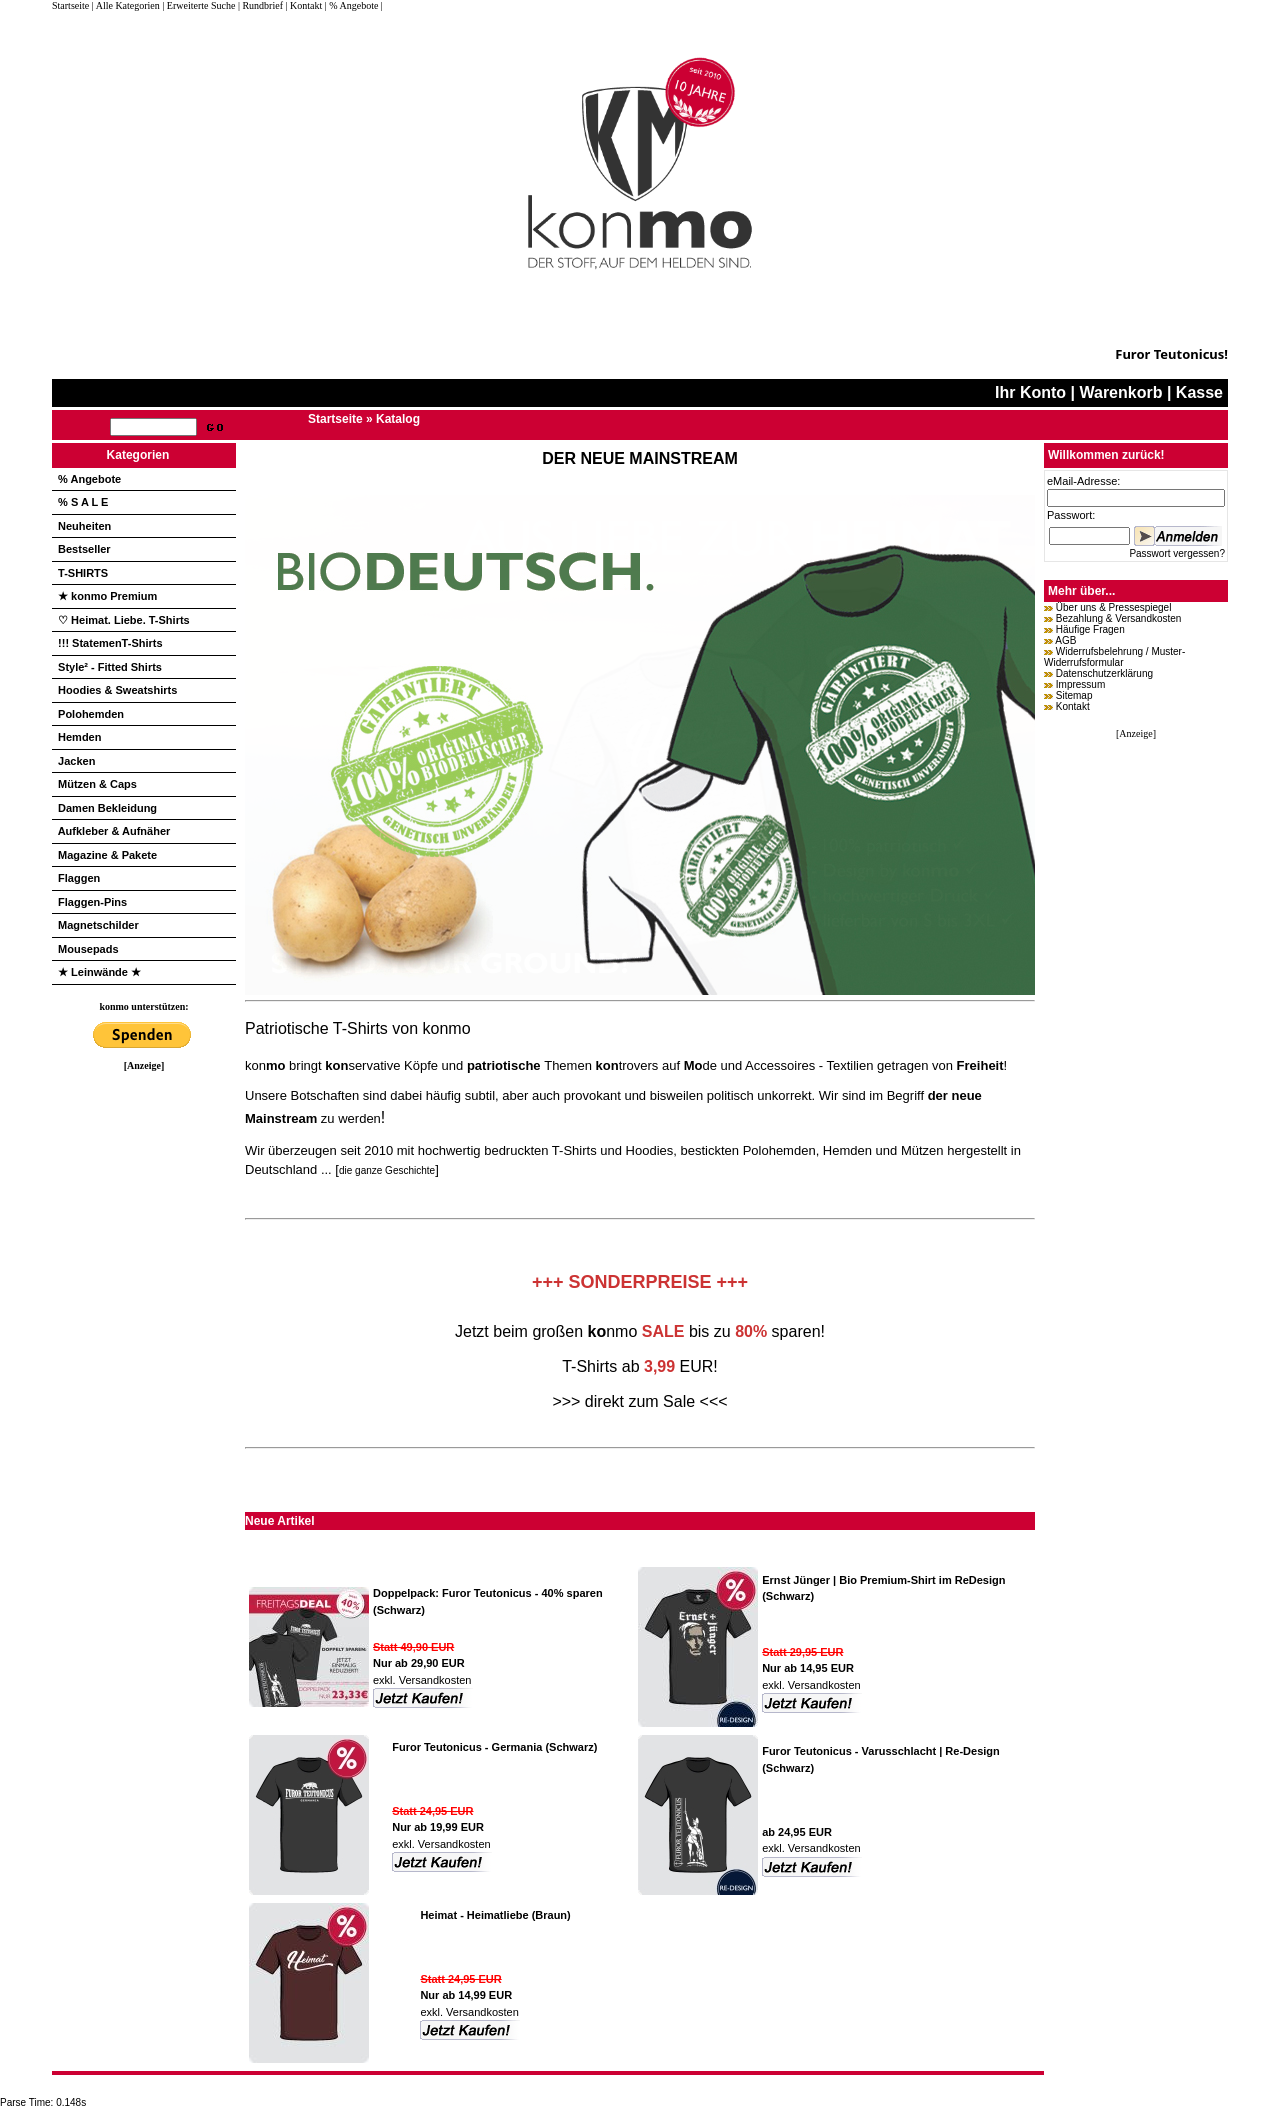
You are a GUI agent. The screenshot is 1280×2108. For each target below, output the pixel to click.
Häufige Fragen (1090, 629)
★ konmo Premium (107, 596)
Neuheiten (84, 526)
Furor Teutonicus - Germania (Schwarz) (494, 1747)
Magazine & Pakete (107, 855)
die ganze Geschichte (387, 1170)
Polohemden (91, 714)
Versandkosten (434, 1680)
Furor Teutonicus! (1171, 354)
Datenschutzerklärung (1104, 673)
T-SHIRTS (83, 573)
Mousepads (88, 949)
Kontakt (1073, 706)
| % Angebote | (354, 5)
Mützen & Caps (97, 784)
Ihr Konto (1030, 392)
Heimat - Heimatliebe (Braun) (495, 1915)
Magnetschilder (98, 925)
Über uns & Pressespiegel (1114, 607)
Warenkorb (1120, 392)
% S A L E (83, 502)
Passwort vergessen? (1177, 553)
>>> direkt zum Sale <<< (639, 1401)
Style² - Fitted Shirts (110, 667)
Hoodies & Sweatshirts (117, 690)
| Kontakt (303, 5)
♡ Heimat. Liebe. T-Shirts (124, 620)
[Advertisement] (144, 1371)
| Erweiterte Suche (198, 5)
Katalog (398, 419)
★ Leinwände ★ (99, 972)
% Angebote (89, 479)
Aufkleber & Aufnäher (114, 831)
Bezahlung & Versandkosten (1119, 618)
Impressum (1080, 684)
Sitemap (1074, 695)
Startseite (72, 5)
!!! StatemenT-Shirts (110, 643)
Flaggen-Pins (92, 902)
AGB (1065, 640)
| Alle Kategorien (126, 5)
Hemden (79, 737)
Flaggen (79, 878)
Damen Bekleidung (107, 808)
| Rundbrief (260, 5)
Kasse (1199, 392)
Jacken (76, 761)
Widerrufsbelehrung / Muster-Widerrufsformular (1114, 657)
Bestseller (84, 549)
